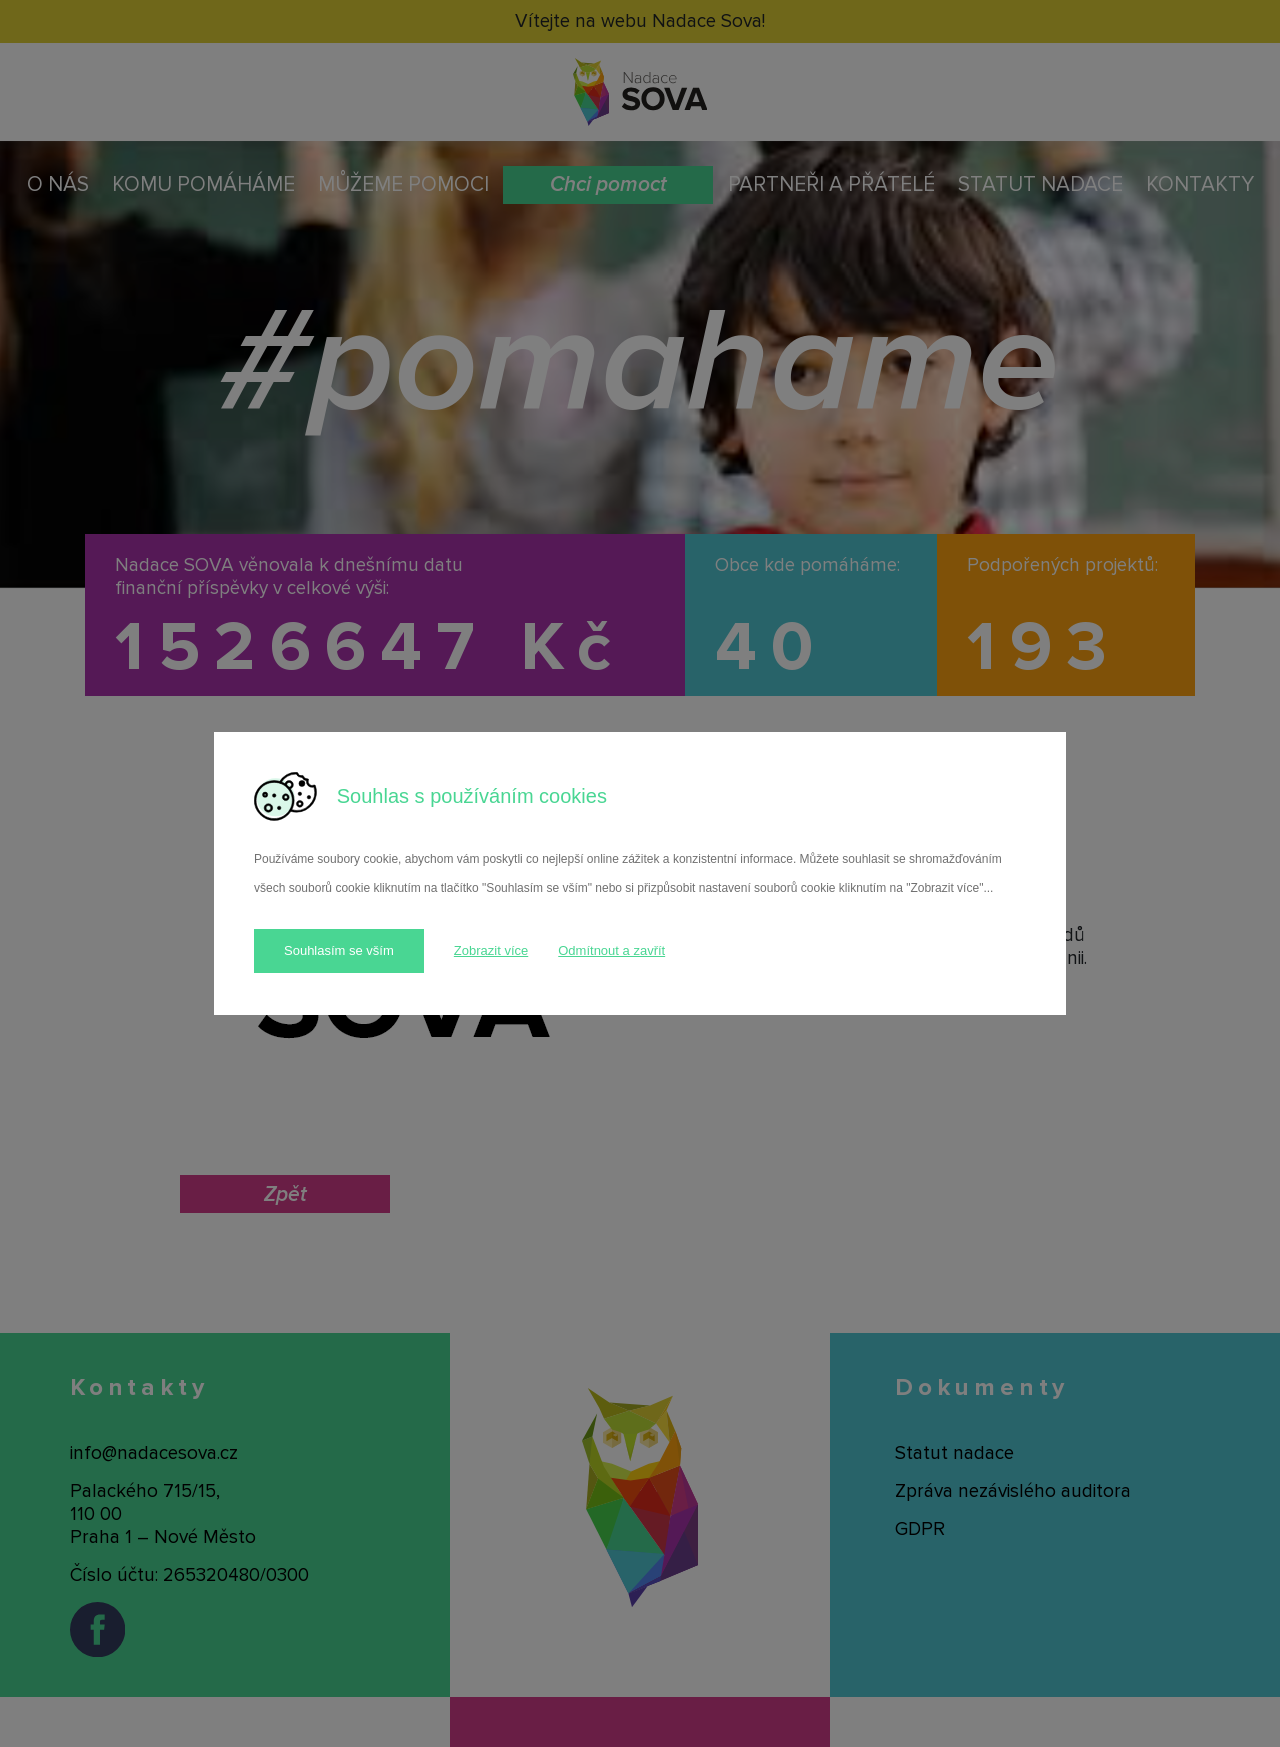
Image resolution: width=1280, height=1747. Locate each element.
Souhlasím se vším (339, 950)
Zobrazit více (491, 950)
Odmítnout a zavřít (611, 950)
